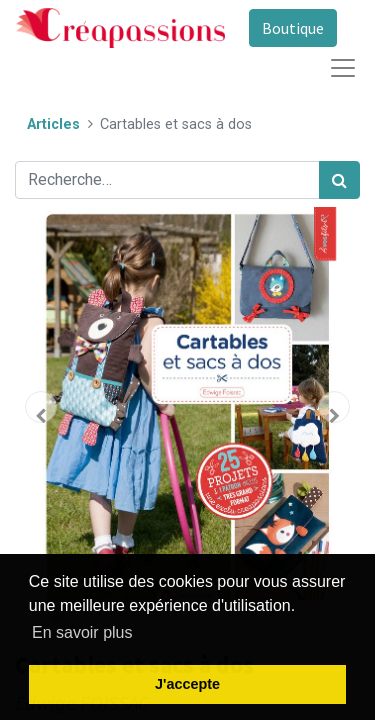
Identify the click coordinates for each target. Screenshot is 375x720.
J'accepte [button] (187, 684)
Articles (53, 124)
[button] (41, 407)
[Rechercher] (339, 180)
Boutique (293, 28)
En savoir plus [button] (82, 632)
